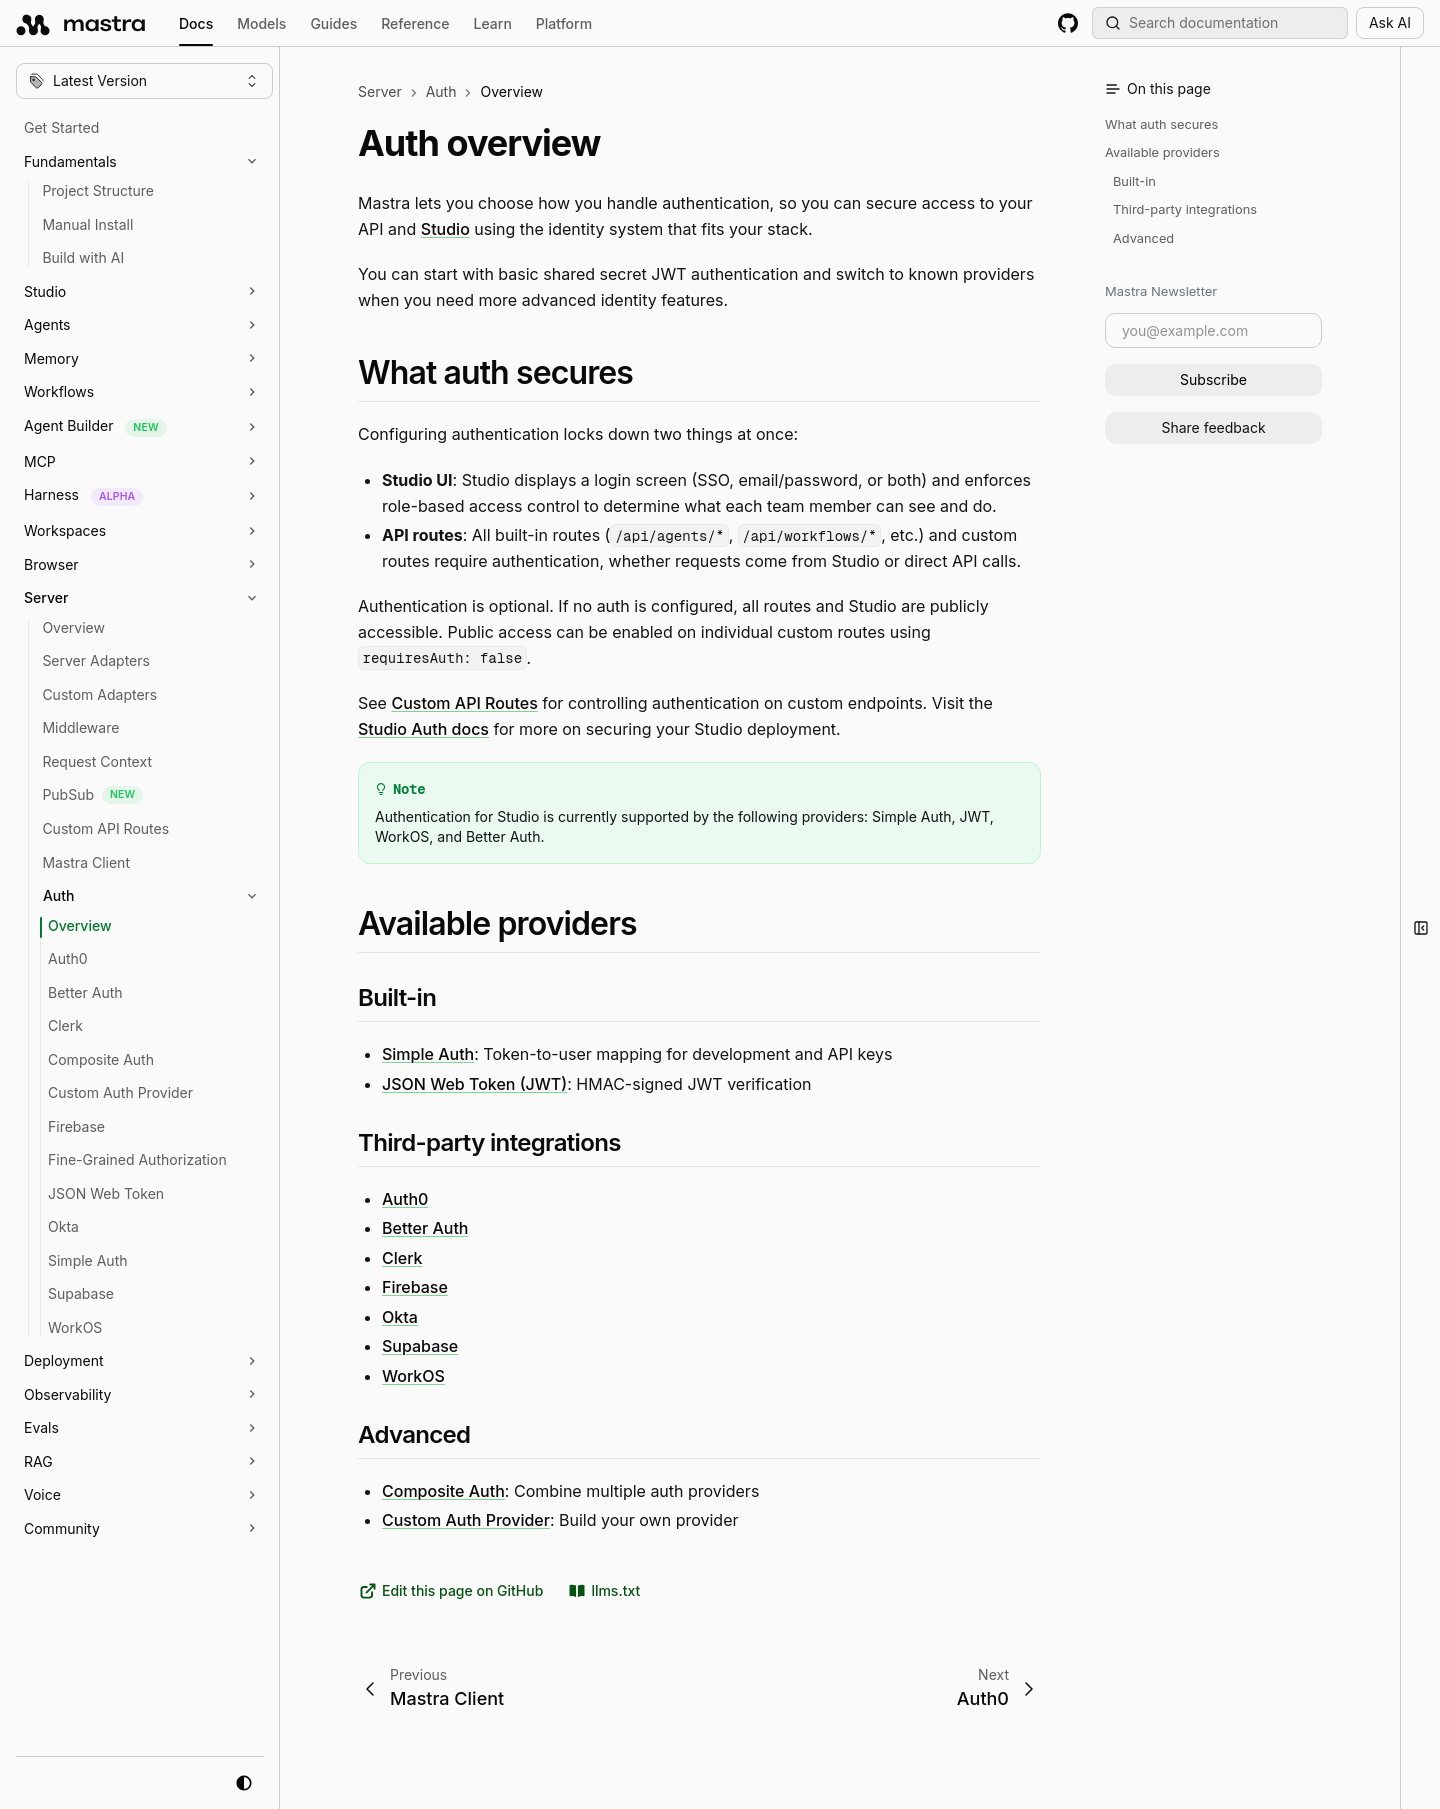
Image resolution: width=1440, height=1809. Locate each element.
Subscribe (1213, 379)
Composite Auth (443, 1490)
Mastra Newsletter (1161, 291)
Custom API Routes (464, 703)
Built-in (1134, 181)
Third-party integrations (1185, 209)
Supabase (420, 1346)
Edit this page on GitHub (450, 1591)
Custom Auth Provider (466, 1520)
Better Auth (425, 1228)
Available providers (1162, 152)
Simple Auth (428, 1054)
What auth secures (1161, 124)
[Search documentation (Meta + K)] (1220, 23)
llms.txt (603, 1591)
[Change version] (144, 81)
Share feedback (1213, 427)
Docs (196, 26)
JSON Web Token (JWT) (474, 1084)
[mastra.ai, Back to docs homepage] (81, 23)
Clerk (402, 1257)
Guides (333, 23)
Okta (400, 1316)
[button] (154, 162)
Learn (493, 23)
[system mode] (244, 1783)
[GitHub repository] (1068, 23)
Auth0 (405, 1198)
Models (261, 23)
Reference (415, 23)
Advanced (1143, 238)
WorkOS (413, 1376)
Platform (564, 23)
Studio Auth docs (423, 728)
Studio (445, 228)
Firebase (415, 1287)
